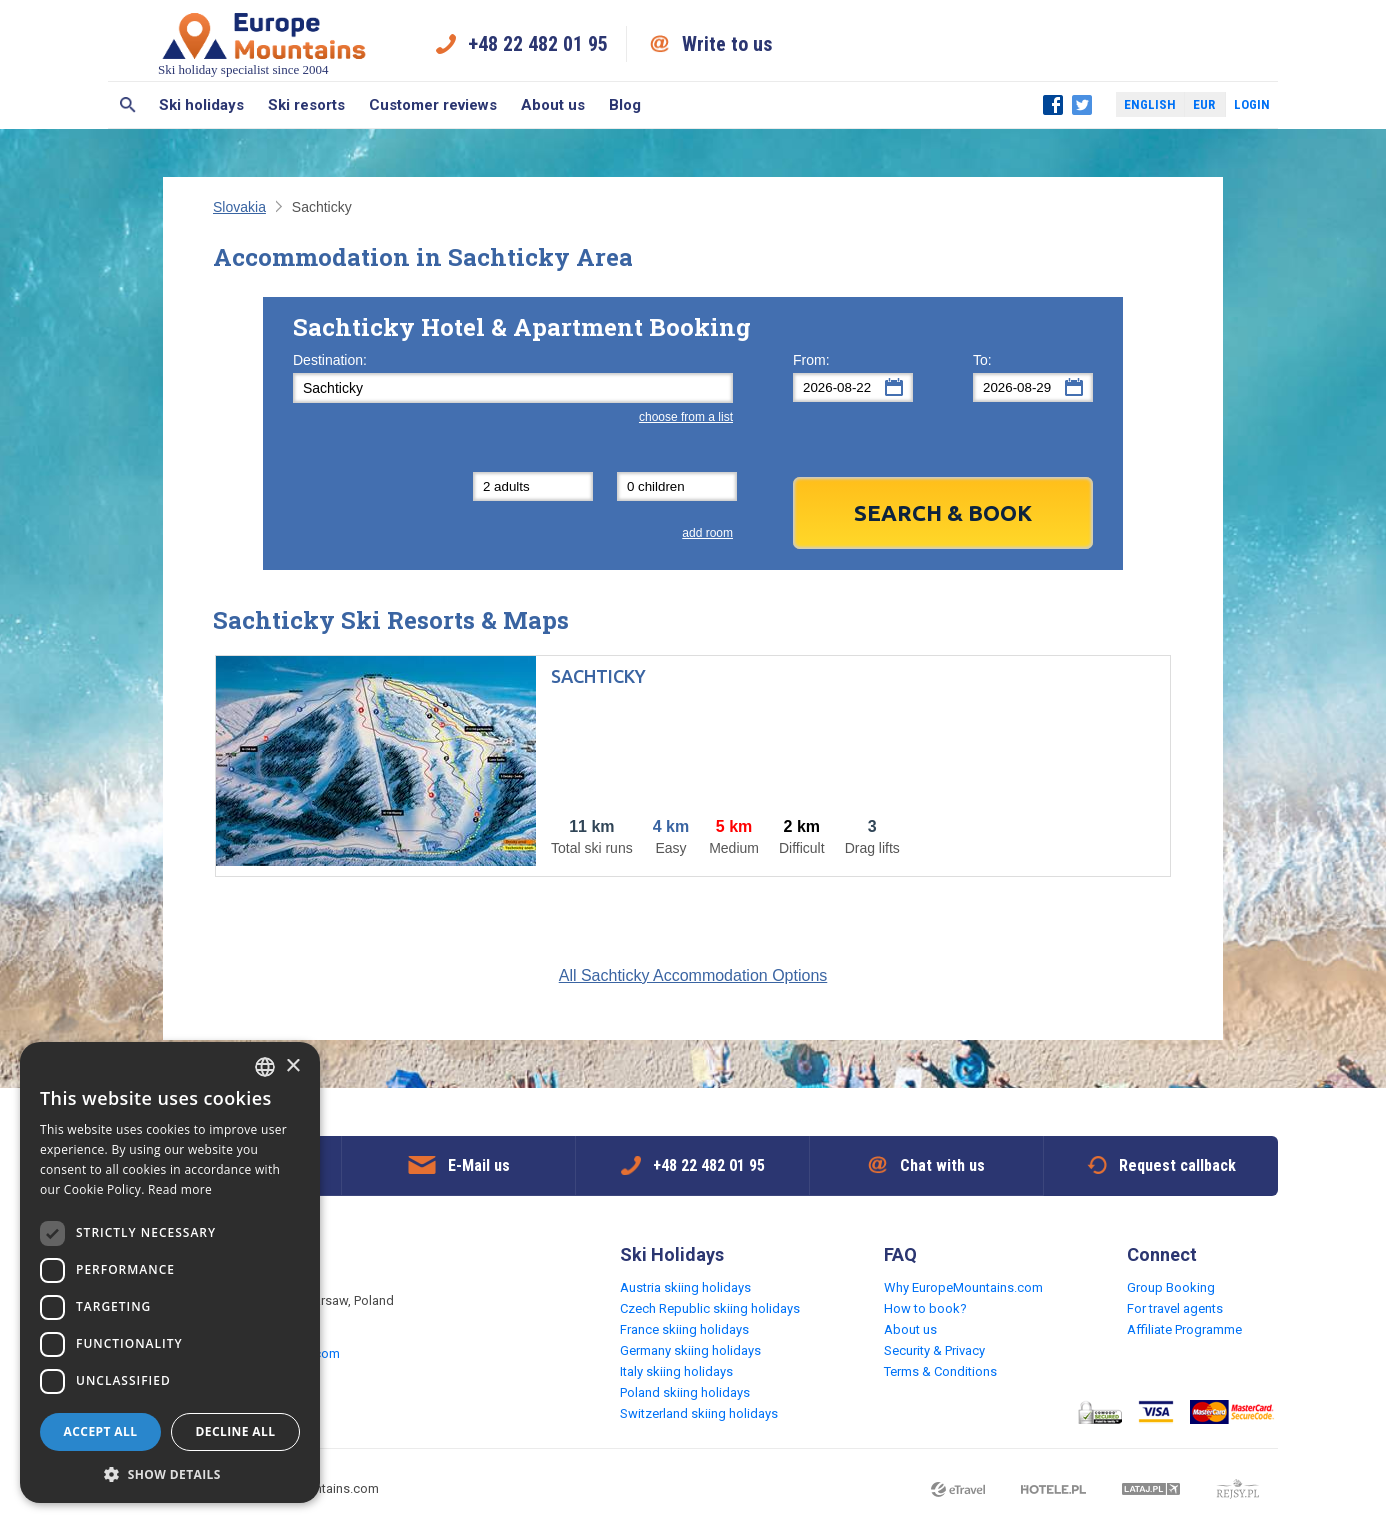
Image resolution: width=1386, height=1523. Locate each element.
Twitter (1082, 105)
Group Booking (1171, 1287)
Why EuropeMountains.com (963, 1287)
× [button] (292, 1066)
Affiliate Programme (1184, 1329)
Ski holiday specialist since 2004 (264, 43)
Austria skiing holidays (685, 1287)
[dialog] (170, 1272)
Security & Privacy (934, 1350)
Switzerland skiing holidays (699, 1413)
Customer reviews (433, 105)
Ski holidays (201, 105)
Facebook (1053, 105)
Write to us (727, 44)
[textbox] (513, 388)
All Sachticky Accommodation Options (693, 975)
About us (553, 105)
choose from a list (686, 417)
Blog (625, 105)
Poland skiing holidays (685, 1392)
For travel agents (1175, 1308)
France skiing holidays (684, 1329)
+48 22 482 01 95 (538, 44)
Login (1252, 104)
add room (707, 533)
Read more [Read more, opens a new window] (180, 1189)
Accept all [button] (101, 1431)
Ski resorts (306, 105)
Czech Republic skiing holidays (710, 1308)
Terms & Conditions (940, 1371)
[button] (170, 1473)
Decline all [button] (236, 1431)
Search (127, 105)
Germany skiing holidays (690, 1350)
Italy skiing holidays (676, 1371)
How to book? (925, 1308)
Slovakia (239, 207)
